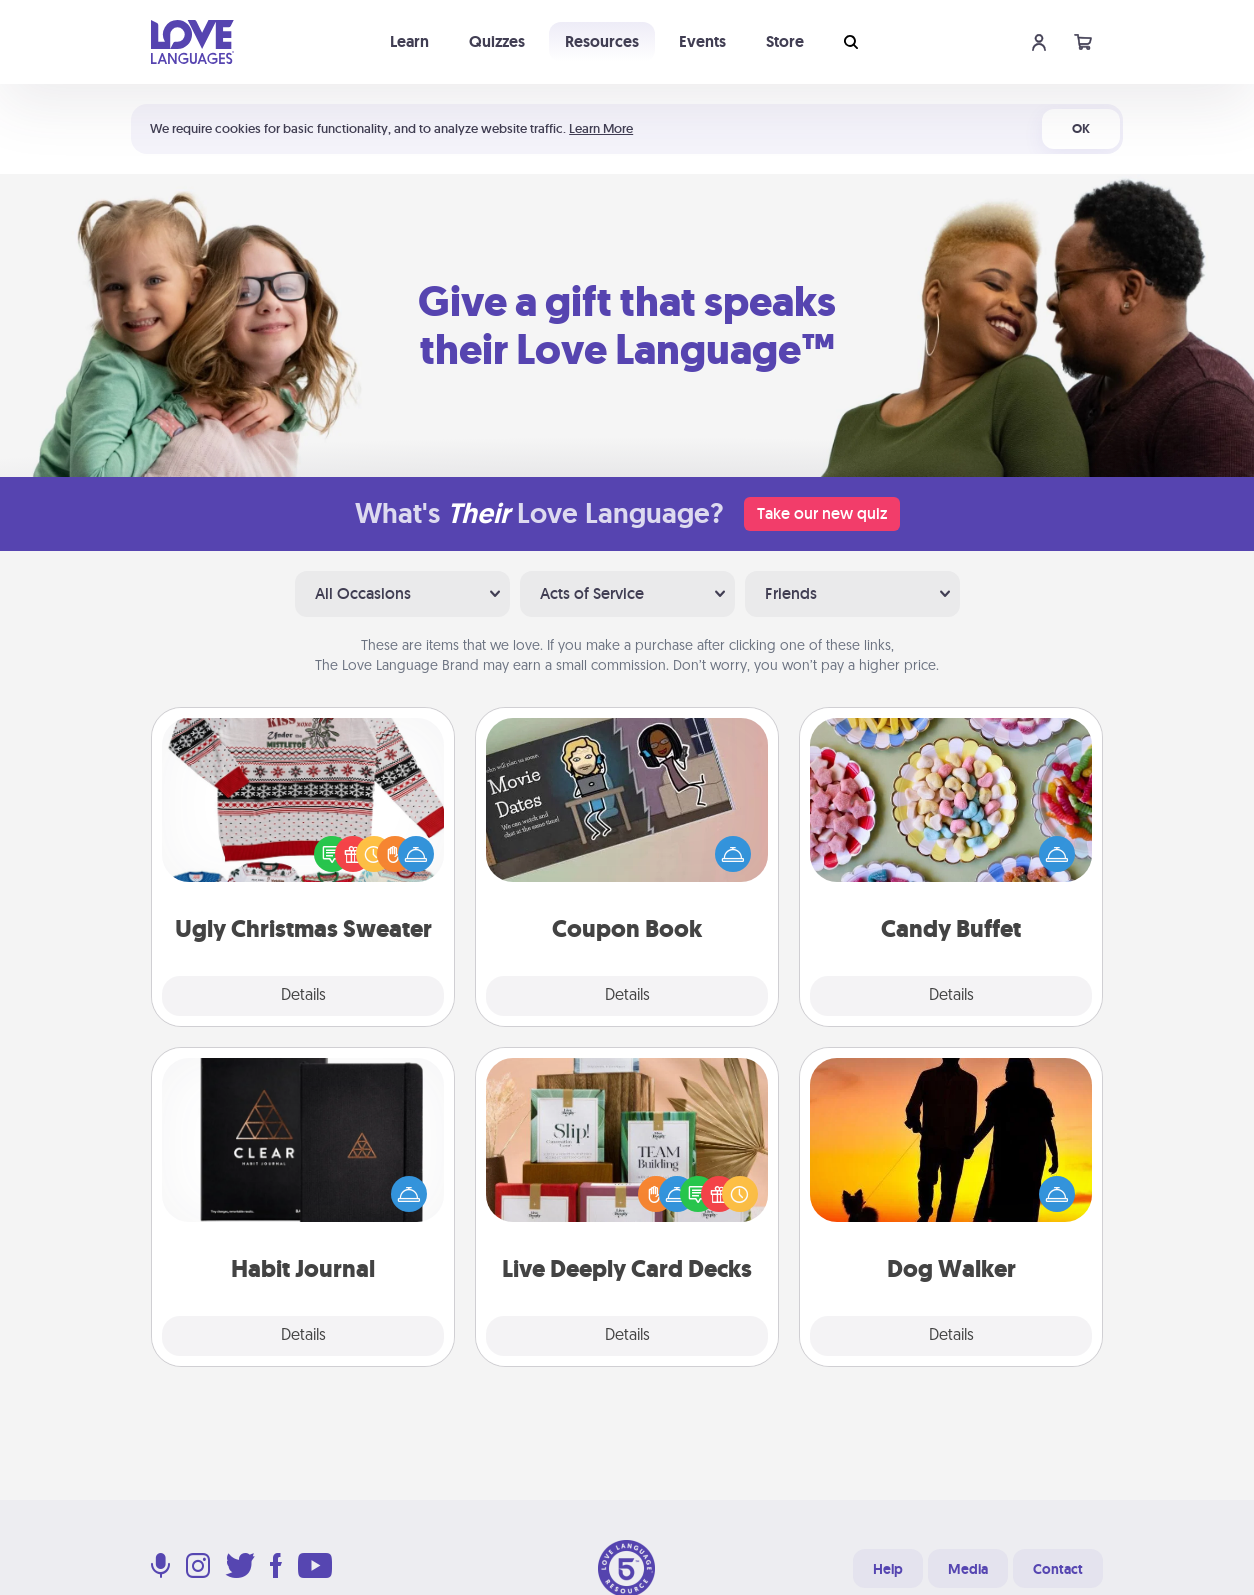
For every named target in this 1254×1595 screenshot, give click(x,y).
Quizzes (497, 41)
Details (303, 996)
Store (785, 41)
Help (888, 1569)
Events (702, 41)
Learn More (601, 128)
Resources (602, 41)
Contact (1058, 1569)
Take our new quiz (822, 513)
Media (968, 1569)
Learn (409, 41)
